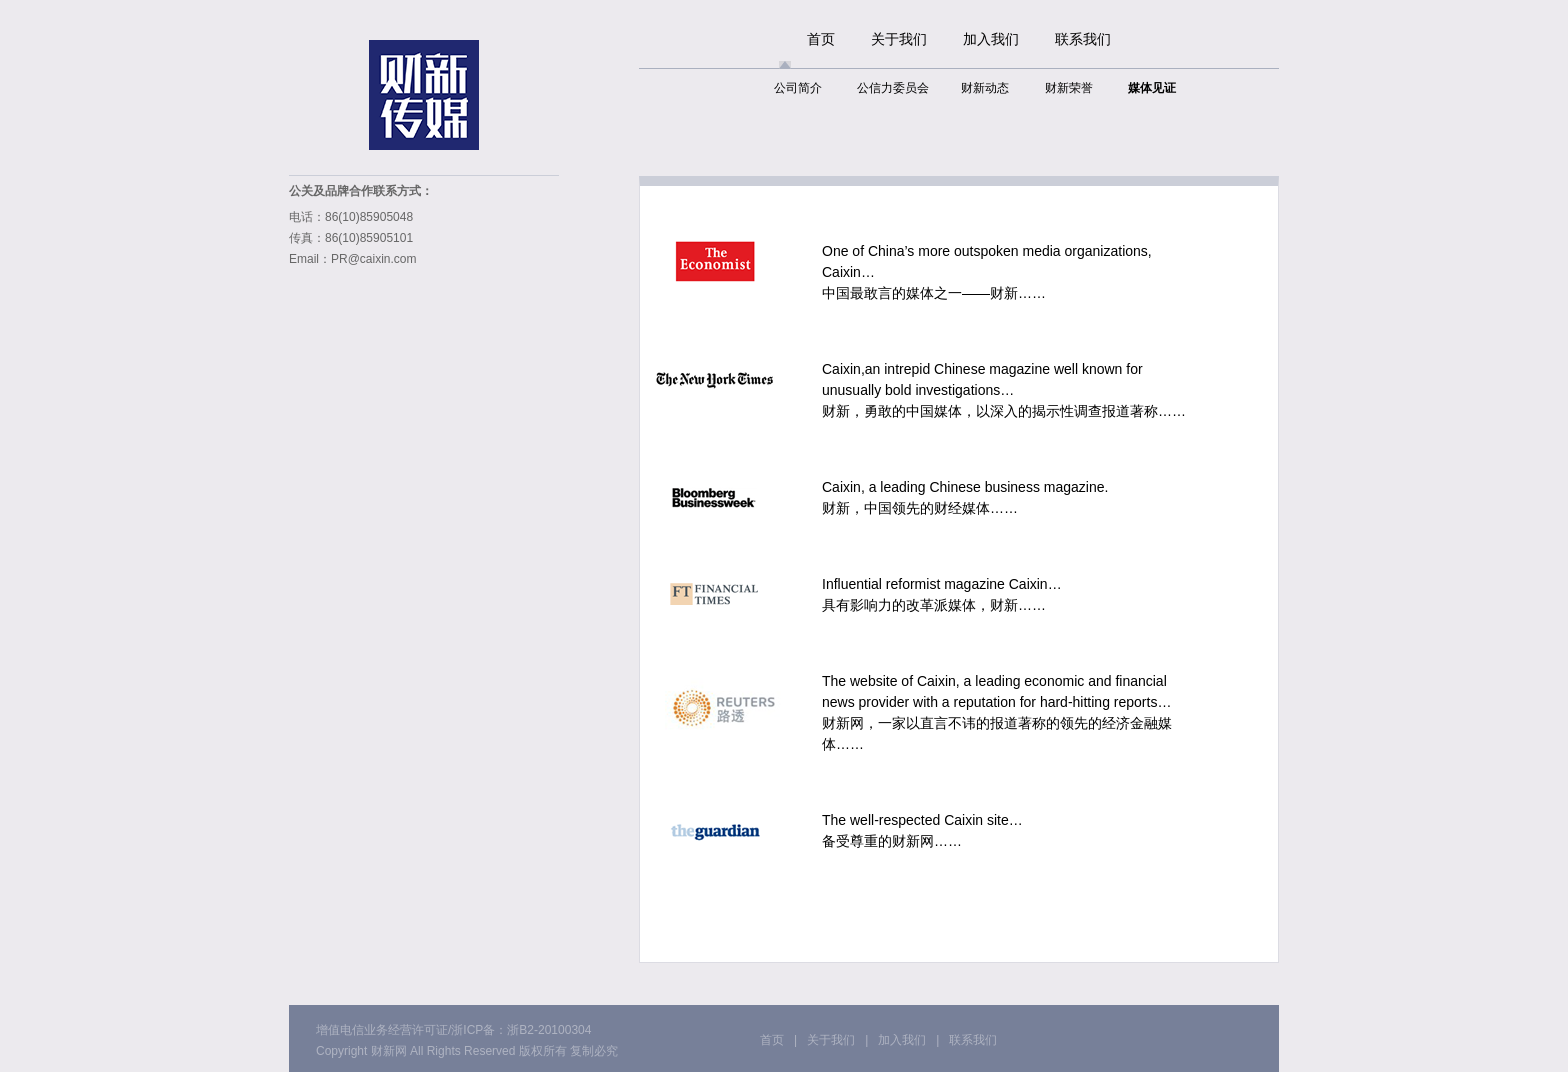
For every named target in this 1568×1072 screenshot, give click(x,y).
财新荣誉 (1069, 88)
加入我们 (991, 39)
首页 (821, 39)
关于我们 (899, 39)
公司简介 (798, 88)
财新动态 (985, 88)
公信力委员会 (893, 88)
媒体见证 (1152, 88)
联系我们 (1083, 39)
